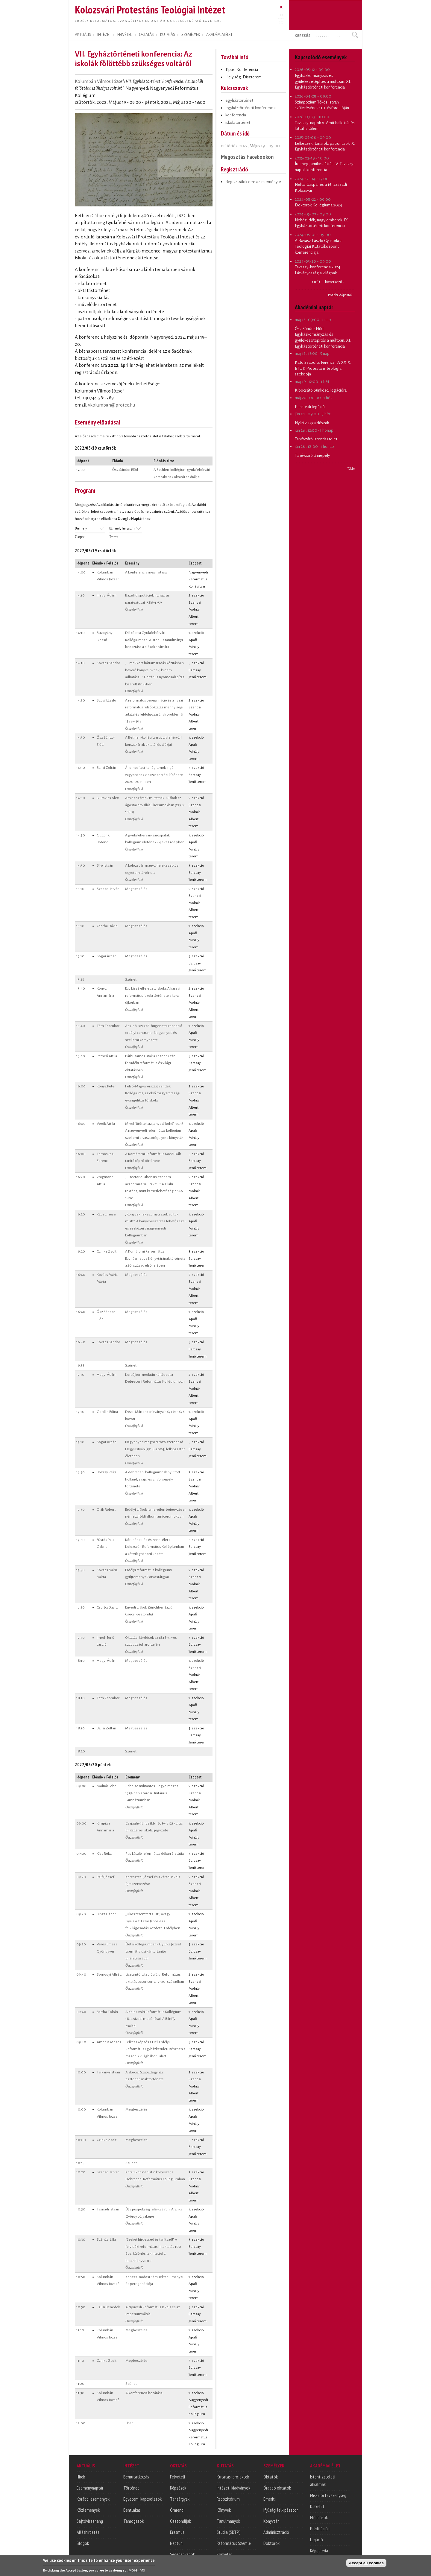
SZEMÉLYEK (190, 35)
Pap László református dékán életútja (154, 1853)
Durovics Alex (108, 798)
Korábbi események (93, 2499)
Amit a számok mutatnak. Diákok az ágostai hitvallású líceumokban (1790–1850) (155, 805)
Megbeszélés (136, 889)
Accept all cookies (366, 2563)
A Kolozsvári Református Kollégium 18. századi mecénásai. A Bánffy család (153, 2019)
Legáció (316, 2539)
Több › (351, 468)
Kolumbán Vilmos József (99, 81)
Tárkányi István (108, 2072)
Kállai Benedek (108, 2307)
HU (280, 7)
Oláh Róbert (106, 1509)
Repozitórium (228, 2499)
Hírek (81, 2477)
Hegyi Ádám (106, 595)
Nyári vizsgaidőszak (312, 423)
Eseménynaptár (90, 2488)
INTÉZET (104, 35)
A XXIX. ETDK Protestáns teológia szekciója (323, 368)
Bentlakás (132, 2510)
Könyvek (224, 2510)
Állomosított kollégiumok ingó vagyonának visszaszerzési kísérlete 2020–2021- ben (154, 775)
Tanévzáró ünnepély (312, 455)
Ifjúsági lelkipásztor (280, 2510)
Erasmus (177, 2532)
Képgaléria (319, 2551)
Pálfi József (105, 1877)
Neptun (176, 2543)
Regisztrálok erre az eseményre (253, 181)
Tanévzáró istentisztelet (316, 439)
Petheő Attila (107, 1056)
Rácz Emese (106, 1214)
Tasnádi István (108, 2209)
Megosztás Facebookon (247, 156)
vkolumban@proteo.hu (111, 405)
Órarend (176, 2510)
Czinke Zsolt (106, 1251)
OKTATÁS (146, 35)
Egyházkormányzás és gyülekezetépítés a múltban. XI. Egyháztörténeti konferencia (323, 81)
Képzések (178, 2488)
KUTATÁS (167, 35)
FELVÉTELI (125, 35)
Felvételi (177, 2477)
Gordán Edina (107, 1412)
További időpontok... (341, 295)
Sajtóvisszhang (90, 2521)
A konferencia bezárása (144, 2393)
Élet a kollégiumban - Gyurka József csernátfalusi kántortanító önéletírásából (153, 1951)
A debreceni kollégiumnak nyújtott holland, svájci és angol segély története (152, 1479)
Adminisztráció (276, 2532)
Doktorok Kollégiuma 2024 (318, 205)
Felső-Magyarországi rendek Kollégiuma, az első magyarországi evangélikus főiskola (152, 1093)
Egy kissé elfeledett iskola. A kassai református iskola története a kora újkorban (152, 995)
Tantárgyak (179, 2499)
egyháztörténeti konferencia (250, 108)
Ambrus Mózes (109, 2042)
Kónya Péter (106, 1086)
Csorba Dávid (107, 926)
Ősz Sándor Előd (125, 470)
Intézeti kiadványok (233, 2488)
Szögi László (106, 700)
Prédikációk (320, 2528)
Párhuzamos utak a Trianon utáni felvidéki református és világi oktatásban (150, 1063)
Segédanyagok (182, 2554)
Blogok (83, 2543)
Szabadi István (108, 889)
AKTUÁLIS (83, 35)
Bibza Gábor (106, 1914)
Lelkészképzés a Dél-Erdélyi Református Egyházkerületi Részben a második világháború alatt (155, 2049)
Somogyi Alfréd (109, 1974)
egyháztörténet (239, 100)
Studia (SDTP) (229, 2532)
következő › (334, 282)
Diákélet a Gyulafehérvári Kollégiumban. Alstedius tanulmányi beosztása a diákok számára (154, 640)
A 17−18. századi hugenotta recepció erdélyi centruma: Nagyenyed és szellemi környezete (153, 1033)
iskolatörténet (237, 122)
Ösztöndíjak (180, 2521)
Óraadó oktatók (277, 2488)
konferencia (235, 115)
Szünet (130, 979)
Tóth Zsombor (108, 1026)
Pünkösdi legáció (310, 406)
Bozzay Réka (106, 1472)
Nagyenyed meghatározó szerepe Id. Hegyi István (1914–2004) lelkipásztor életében (155, 1449)
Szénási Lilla (106, 2239)
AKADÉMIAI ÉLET (219, 35)
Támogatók (133, 2521)
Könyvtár (224, 2554)
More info (136, 2571)
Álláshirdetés (88, 2532)
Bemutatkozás (136, 2477)
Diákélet (317, 2506)
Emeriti (269, 2499)
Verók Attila (106, 1124)
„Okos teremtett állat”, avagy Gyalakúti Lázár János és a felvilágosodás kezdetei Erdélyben (152, 1921)
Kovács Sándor (108, 663)
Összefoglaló (134, 609)
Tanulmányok (228, 2521)
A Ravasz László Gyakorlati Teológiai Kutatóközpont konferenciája (318, 246)
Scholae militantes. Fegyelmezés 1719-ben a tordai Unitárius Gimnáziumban (151, 1793)
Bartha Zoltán (107, 2012)
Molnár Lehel (107, 1786)
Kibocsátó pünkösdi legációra (321, 390)
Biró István (105, 865)
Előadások (319, 2517)
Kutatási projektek (233, 2477)
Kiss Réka (104, 1853)
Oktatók (270, 2477)
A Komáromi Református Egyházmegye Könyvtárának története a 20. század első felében (155, 1258)
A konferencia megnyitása (146, 572)
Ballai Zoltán (106, 768)
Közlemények (88, 2510)
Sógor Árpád (106, 956)
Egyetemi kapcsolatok (142, 2499)
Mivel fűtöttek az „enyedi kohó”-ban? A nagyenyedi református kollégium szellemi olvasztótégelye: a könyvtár (154, 1131)
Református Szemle (234, 2543)
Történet (131, 2488)
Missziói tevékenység (328, 2495)
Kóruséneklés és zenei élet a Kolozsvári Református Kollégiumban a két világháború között (154, 1547)
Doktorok (271, 2543)
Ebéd (129, 2423)
